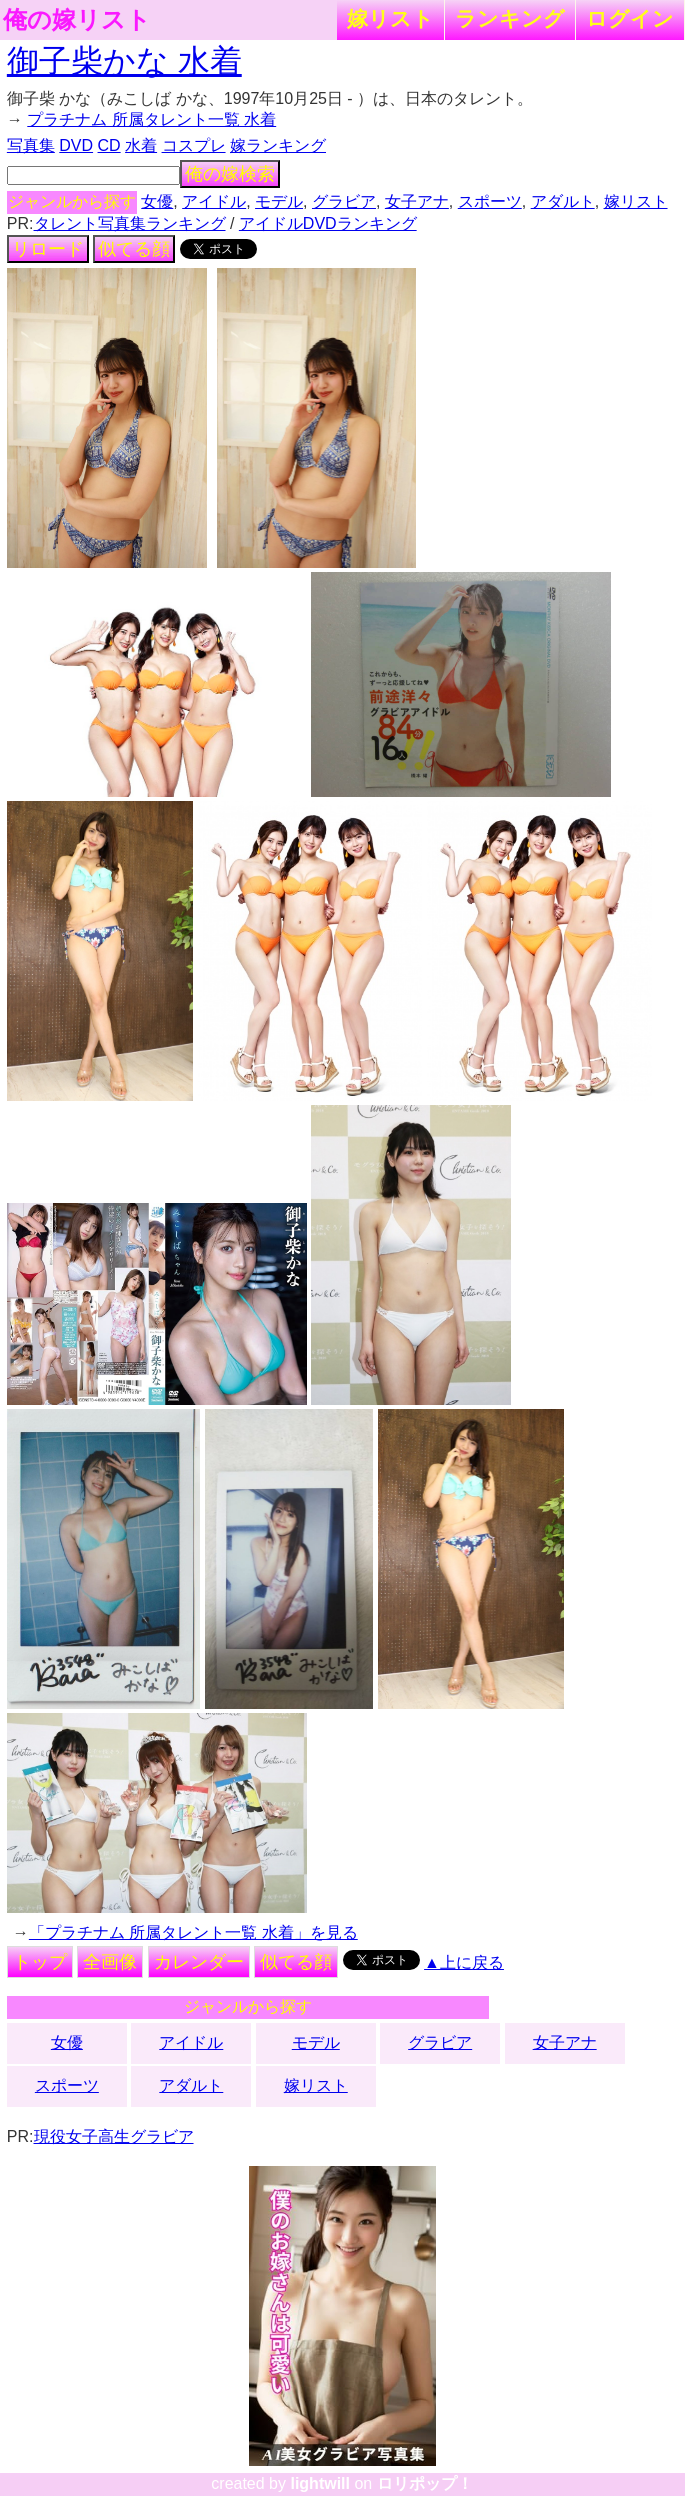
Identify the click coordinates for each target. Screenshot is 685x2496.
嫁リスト (390, 18)
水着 (141, 145)
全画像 (110, 1962)
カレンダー (199, 1962)
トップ (40, 1962)
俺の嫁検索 (230, 174)
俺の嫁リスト (77, 20)
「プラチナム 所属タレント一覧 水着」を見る (193, 1932)
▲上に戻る (464, 1962)
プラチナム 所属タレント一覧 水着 (151, 119)
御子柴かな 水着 (124, 61)
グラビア (344, 201)
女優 (157, 201)
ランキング (510, 18)
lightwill (320, 2483)
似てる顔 (134, 249)
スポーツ (490, 201)
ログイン (630, 18)
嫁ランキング (278, 145)
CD (109, 145)
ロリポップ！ (425, 2483)
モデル (279, 201)
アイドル (214, 201)
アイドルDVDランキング (328, 223)
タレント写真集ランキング (130, 223)
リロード (48, 249)
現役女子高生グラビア (114, 2136)
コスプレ (194, 145)
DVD (76, 145)
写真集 (31, 145)
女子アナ (417, 201)
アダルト (563, 201)
